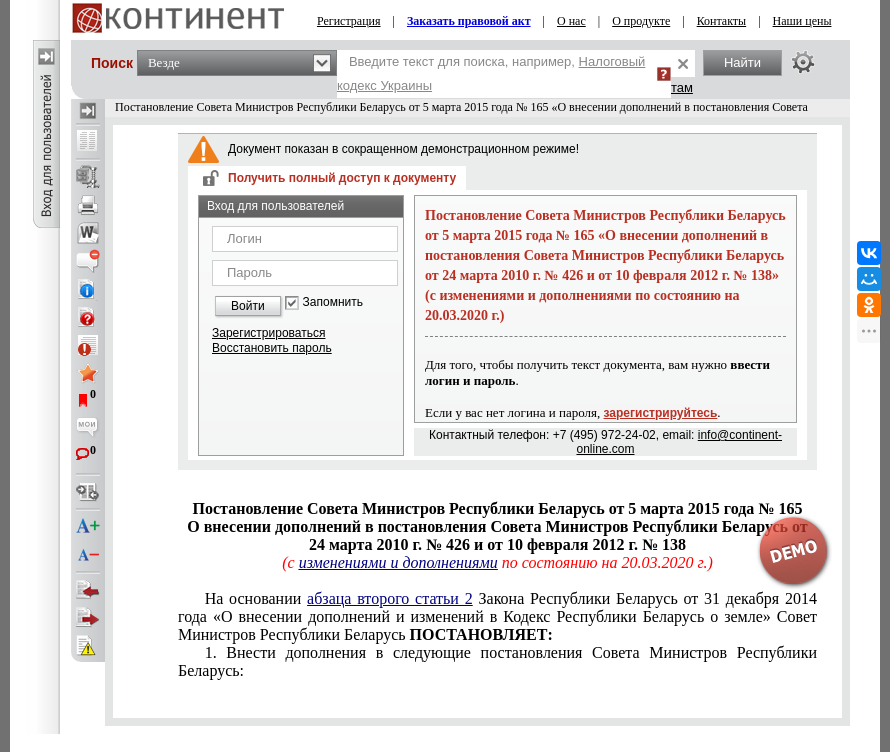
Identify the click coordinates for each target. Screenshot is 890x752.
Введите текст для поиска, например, (491, 73)
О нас (571, 21)
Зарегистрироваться (268, 333)
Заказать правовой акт (469, 21)
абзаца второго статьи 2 (390, 598)
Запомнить (333, 302)
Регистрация (349, 21)
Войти (248, 306)
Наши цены (802, 21)
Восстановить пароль (272, 348)
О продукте (641, 21)
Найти (742, 62)
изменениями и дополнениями (398, 562)
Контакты (722, 21)
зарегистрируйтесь (661, 413)
